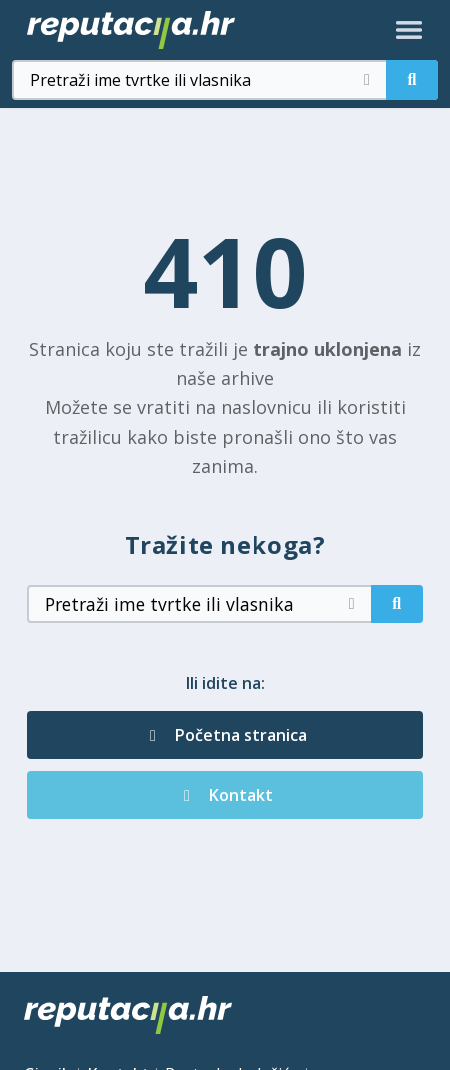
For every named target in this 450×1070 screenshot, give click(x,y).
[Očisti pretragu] (367, 80)
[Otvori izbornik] (409, 30)
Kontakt (225, 795)
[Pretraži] (412, 80)
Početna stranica (225, 735)
